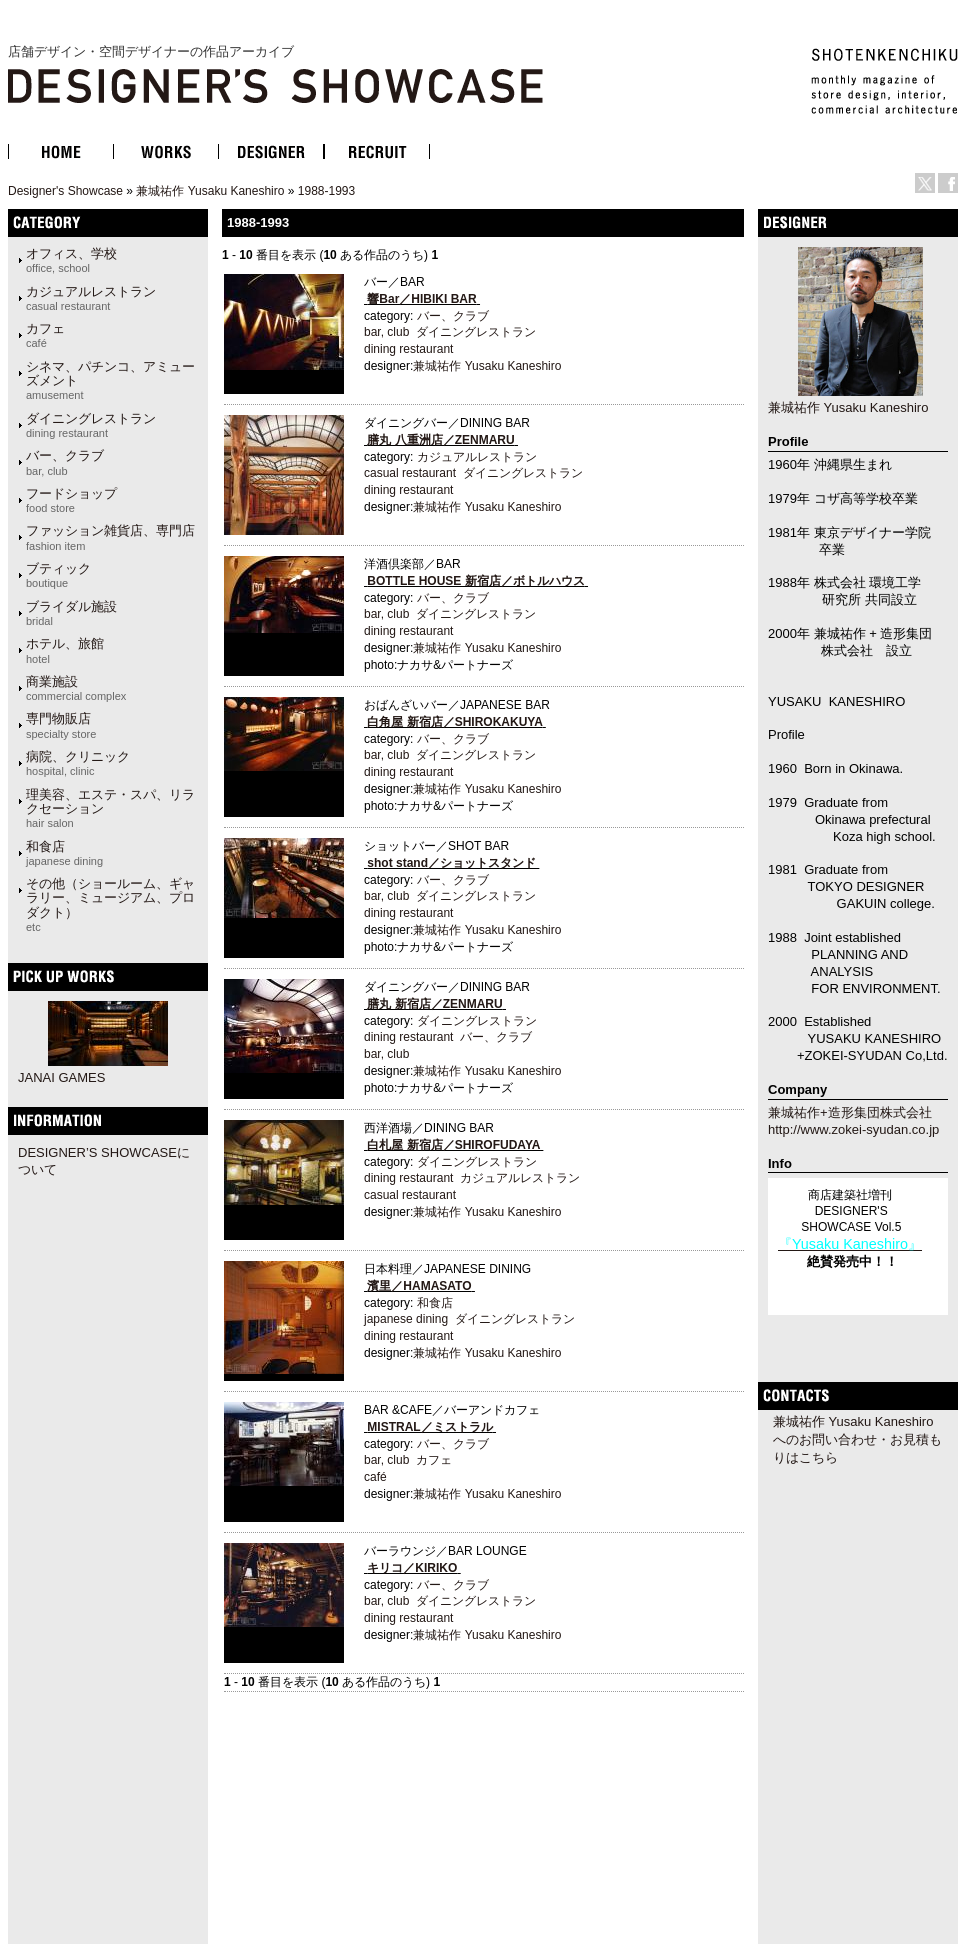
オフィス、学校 (71, 260)
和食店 (64, 853)
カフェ (45, 335)
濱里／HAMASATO (419, 1286)
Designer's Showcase (65, 191)
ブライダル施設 (71, 613)
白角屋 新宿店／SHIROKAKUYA (454, 722)
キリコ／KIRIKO (412, 1568)
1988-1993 (326, 191)
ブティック (58, 575)
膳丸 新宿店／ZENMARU (434, 1004)
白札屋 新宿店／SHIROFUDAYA (453, 1145)
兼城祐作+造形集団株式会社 (850, 1112)
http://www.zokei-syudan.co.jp (853, 1129)
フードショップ (71, 500)
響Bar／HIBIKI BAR (421, 299)
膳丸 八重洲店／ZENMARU (440, 440)
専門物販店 (61, 725)
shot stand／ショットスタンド (451, 863)
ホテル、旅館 (65, 650)
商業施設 (76, 688)
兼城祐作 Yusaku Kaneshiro (210, 191)
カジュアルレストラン (91, 298)
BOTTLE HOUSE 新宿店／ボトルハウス (475, 581)
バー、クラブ (65, 462)
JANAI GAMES (61, 1077)
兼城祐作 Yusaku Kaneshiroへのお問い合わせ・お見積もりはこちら (857, 1439)
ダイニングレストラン (91, 425)
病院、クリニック (78, 763)
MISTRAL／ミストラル (429, 1427)
